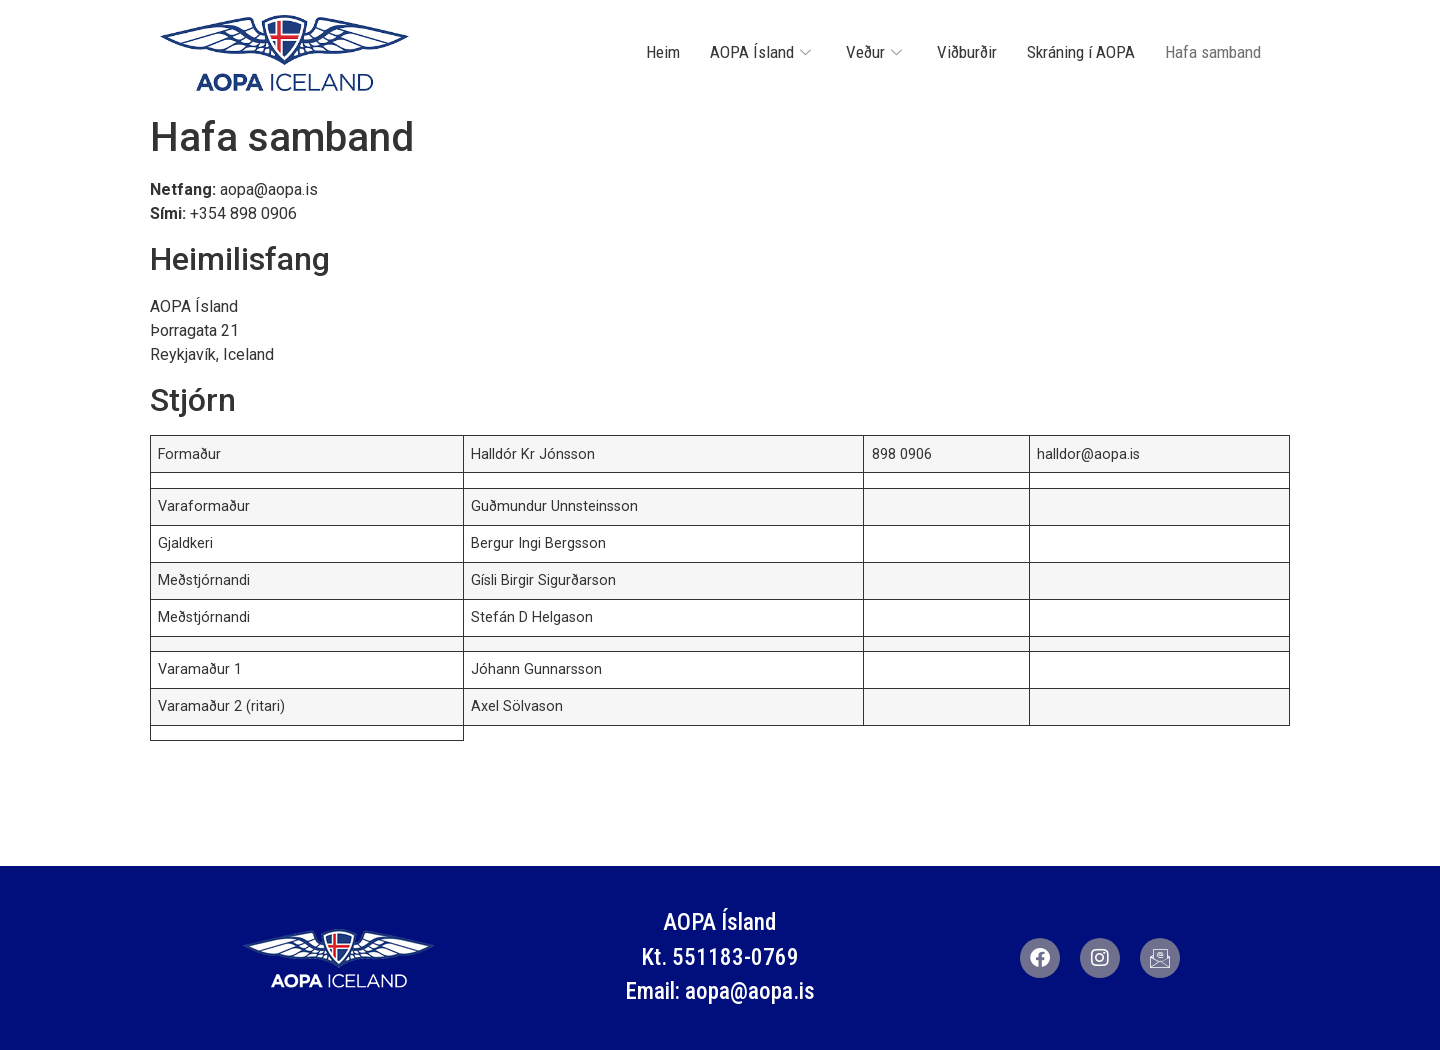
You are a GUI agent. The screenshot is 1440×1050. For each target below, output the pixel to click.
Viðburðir (967, 52)
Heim (663, 52)
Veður (876, 52)
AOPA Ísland (763, 52)
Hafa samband (1213, 52)
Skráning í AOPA (1081, 52)
